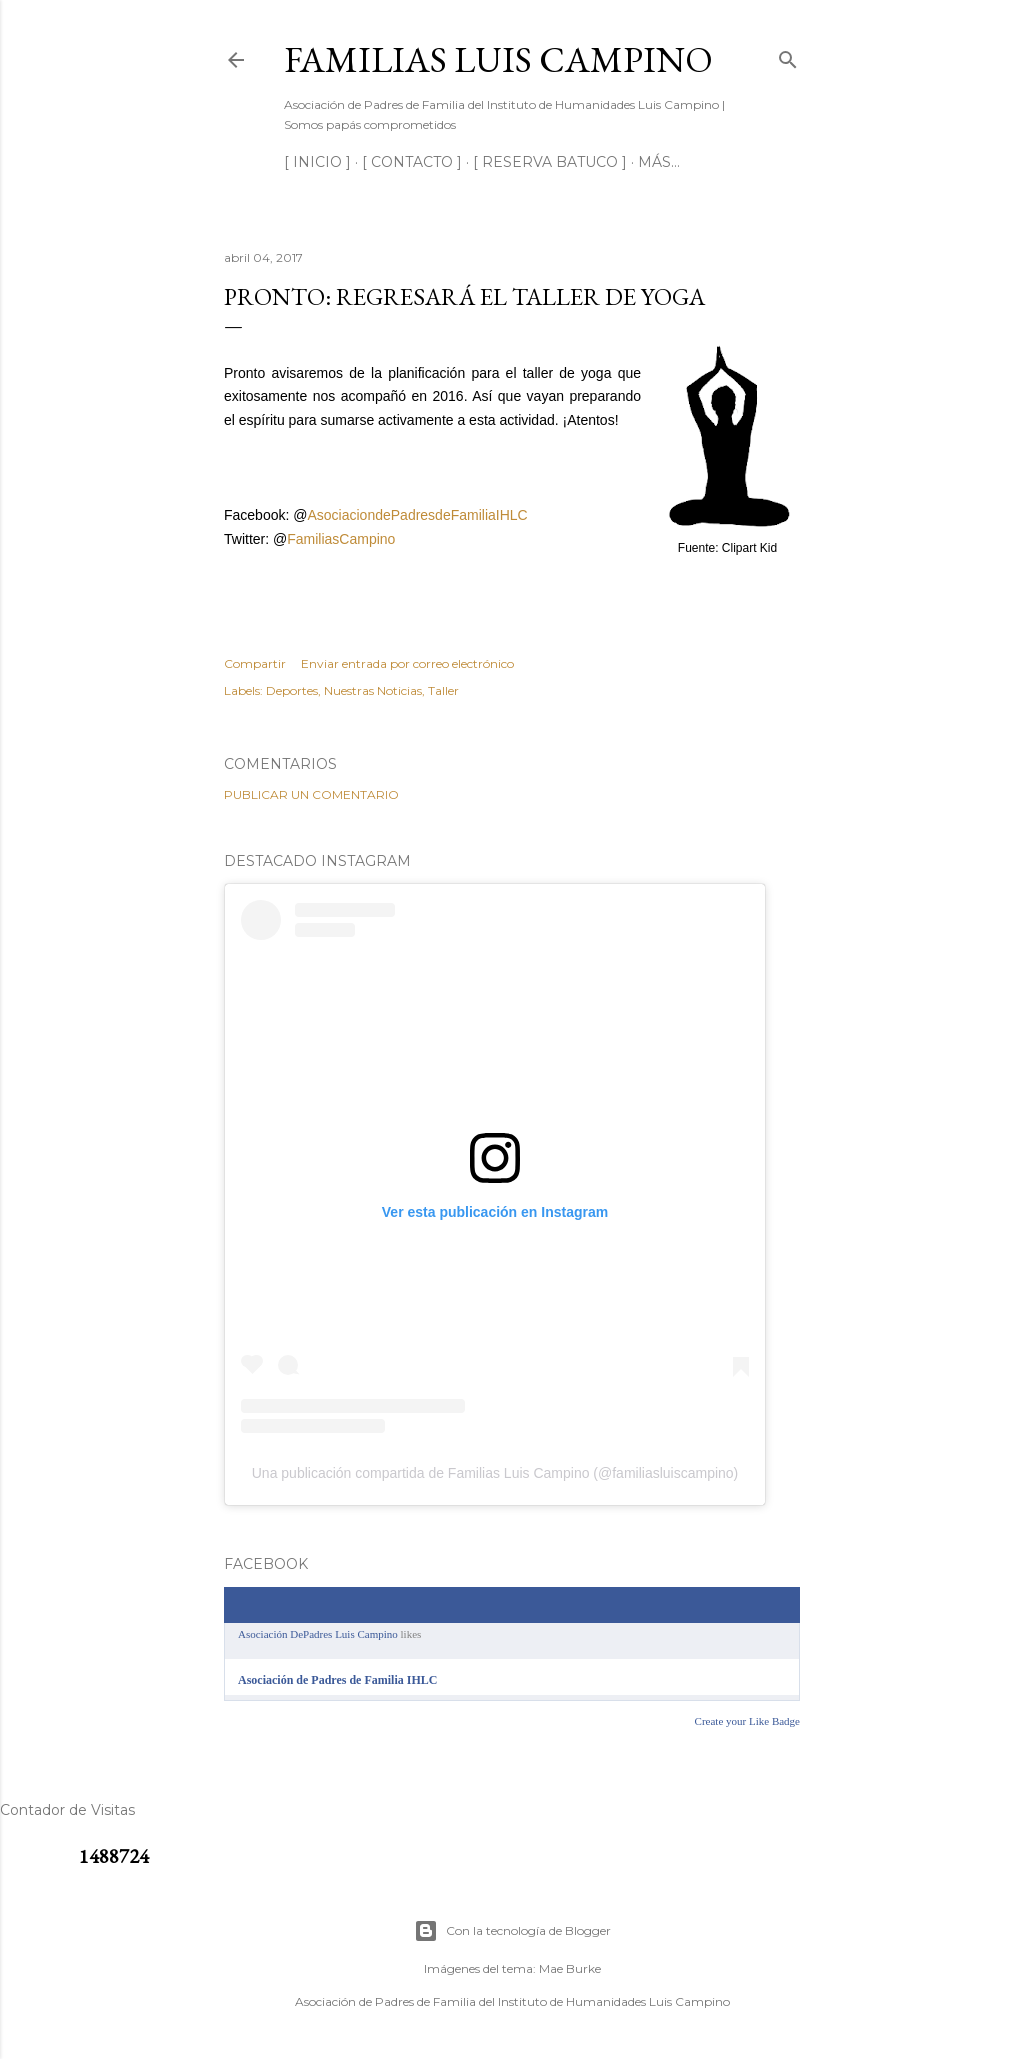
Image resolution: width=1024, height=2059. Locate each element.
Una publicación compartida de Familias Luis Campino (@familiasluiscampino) (495, 1473)
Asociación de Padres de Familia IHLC (337, 1680)
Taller (443, 690)
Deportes (292, 690)
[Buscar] (788, 55)
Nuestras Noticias (373, 690)
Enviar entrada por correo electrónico (407, 663)
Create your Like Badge (747, 1721)
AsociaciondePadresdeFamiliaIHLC (417, 515)
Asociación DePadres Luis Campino (318, 1634)
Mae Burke (570, 1968)
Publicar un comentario (311, 794)
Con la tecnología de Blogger (512, 1931)
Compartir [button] (255, 663)
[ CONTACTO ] (412, 162)
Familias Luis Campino (498, 59)
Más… (659, 162)
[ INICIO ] (317, 162)
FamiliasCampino (341, 539)
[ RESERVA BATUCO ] (550, 162)
